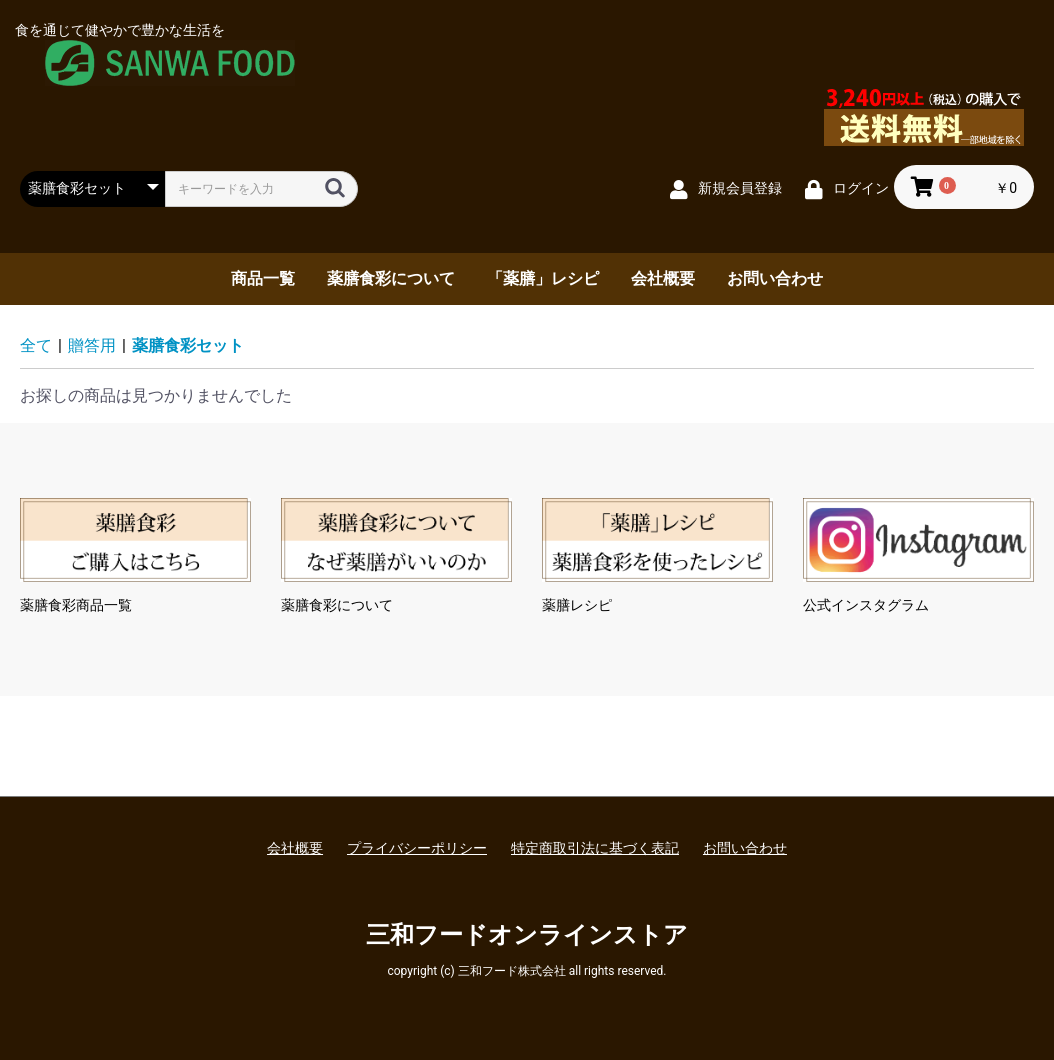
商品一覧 (263, 278)
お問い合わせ (775, 278)
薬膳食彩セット (188, 345)
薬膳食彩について (391, 278)
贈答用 (92, 345)
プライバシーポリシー (417, 848)
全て (36, 345)
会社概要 (663, 278)
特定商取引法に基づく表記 (595, 848)
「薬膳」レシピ (543, 278)
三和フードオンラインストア (527, 935)
